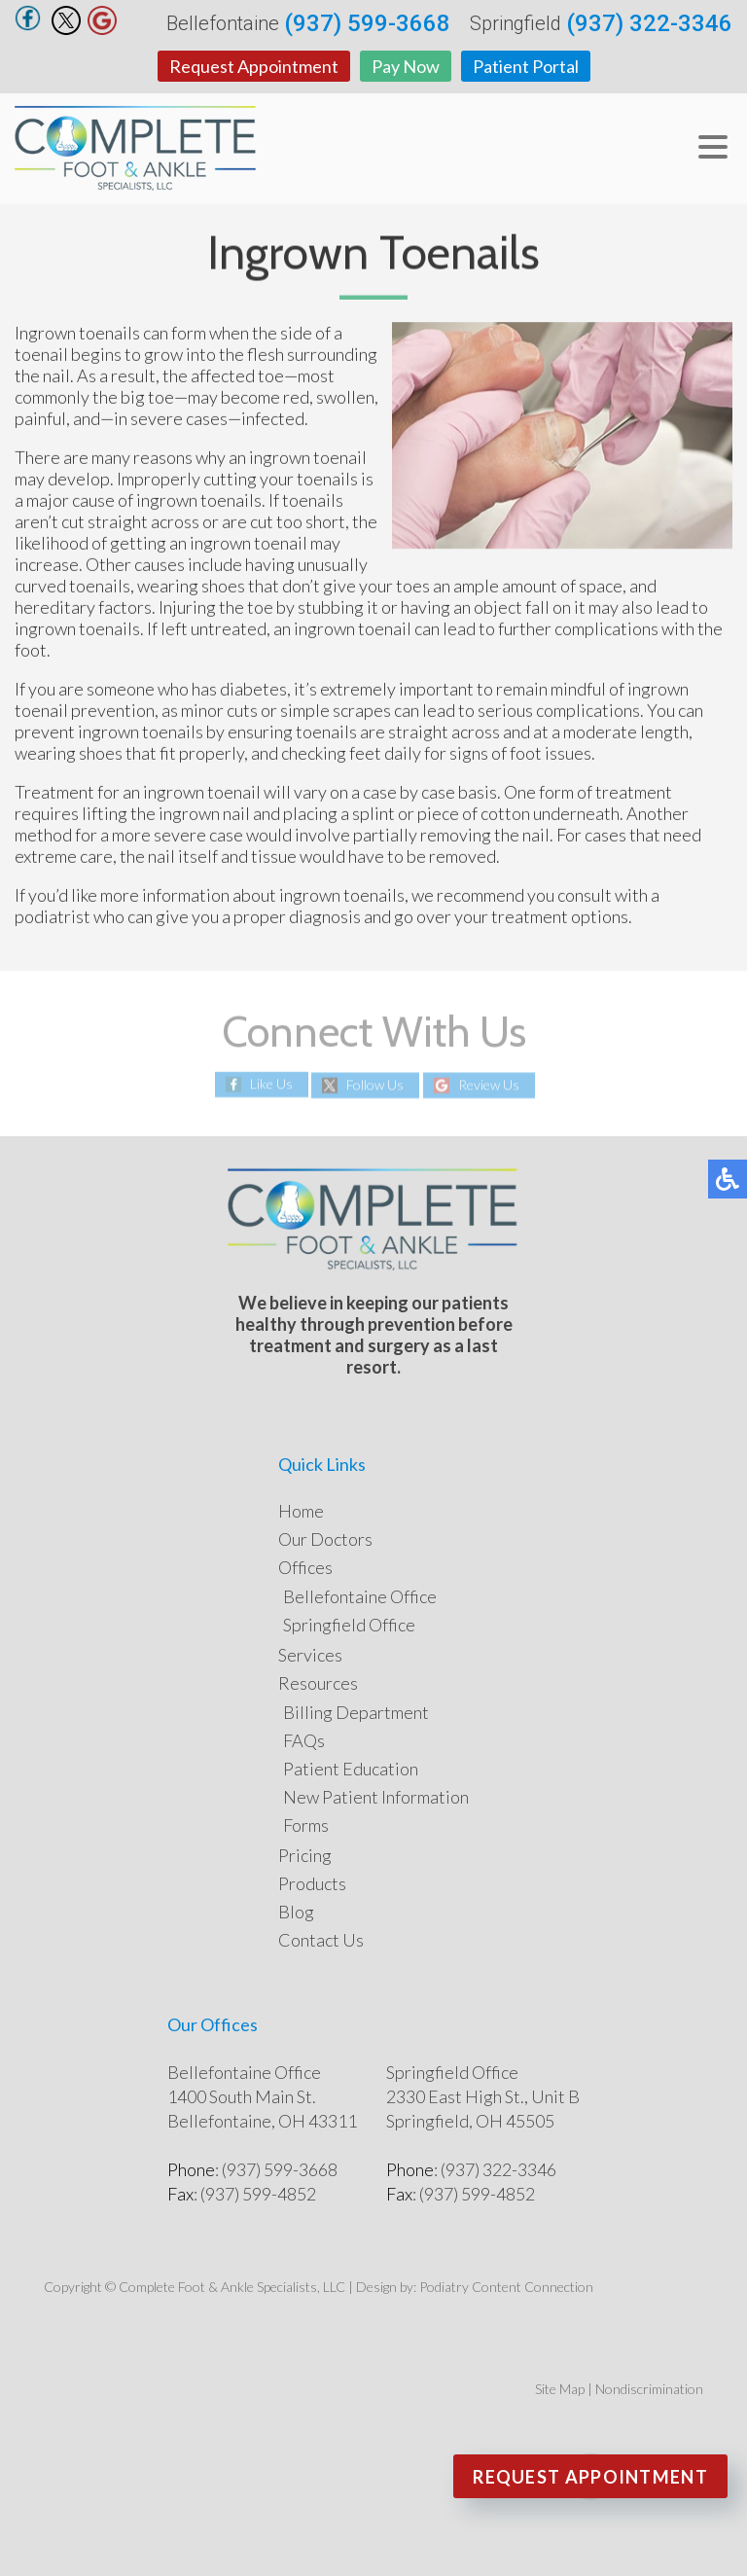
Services (310, 1654)
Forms (306, 1825)
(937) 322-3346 (649, 23)
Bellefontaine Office (360, 1596)
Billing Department (356, 1712)
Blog (296, 1911)
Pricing (305, 1855)
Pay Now (406, 66)
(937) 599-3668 (367, 23)
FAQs (304, 1740)
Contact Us (321, 1939)
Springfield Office (349, 1624)
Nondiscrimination (649, 2388)
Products (312, 1883)
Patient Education (350, 1768)
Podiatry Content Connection (506, 2286)
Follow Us (375, 1085)
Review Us (488, 1085)
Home (301, 1510)
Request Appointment (253, 66)
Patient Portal (526, 66)
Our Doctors (325, 1539)
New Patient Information (376, 1796)
